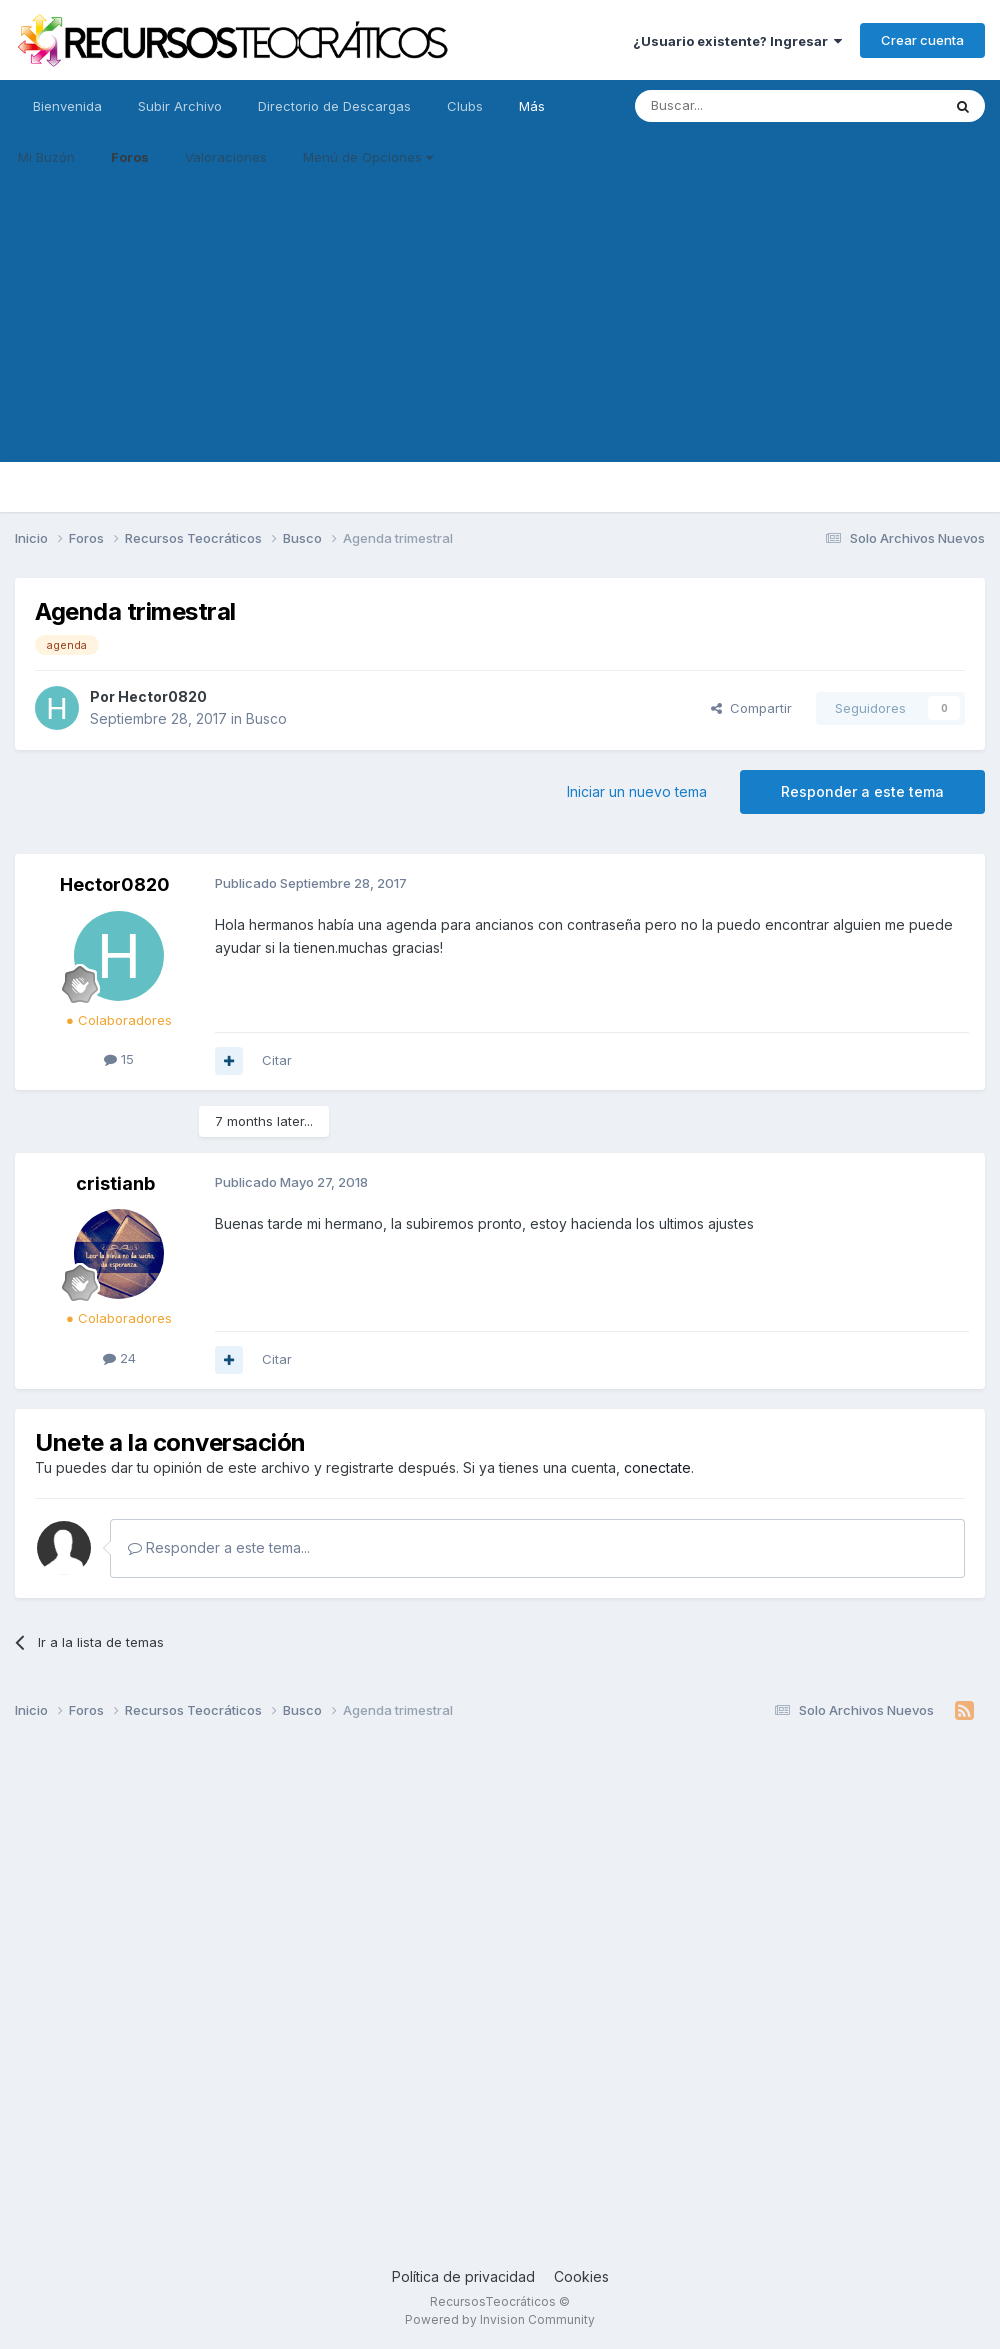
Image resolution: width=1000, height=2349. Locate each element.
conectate (657, 1467)
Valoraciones (226, 157)
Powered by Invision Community (500, 2319)
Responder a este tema (862, 791)
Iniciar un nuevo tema (637, 791)
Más (532, 106)
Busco (266, 718)
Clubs (465, 106)
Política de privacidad (463, 2276)
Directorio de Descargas (334, 106)
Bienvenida (67, 106)
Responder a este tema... (219, 1547)
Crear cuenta (922, 40)
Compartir (751, 708)
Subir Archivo (180, 106)
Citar (277, 1060)
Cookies (581, 2276)
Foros (130, 157)
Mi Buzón (46, 157)
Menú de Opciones (368, 157)
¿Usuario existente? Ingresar (737, 41)
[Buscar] (737, 106)
